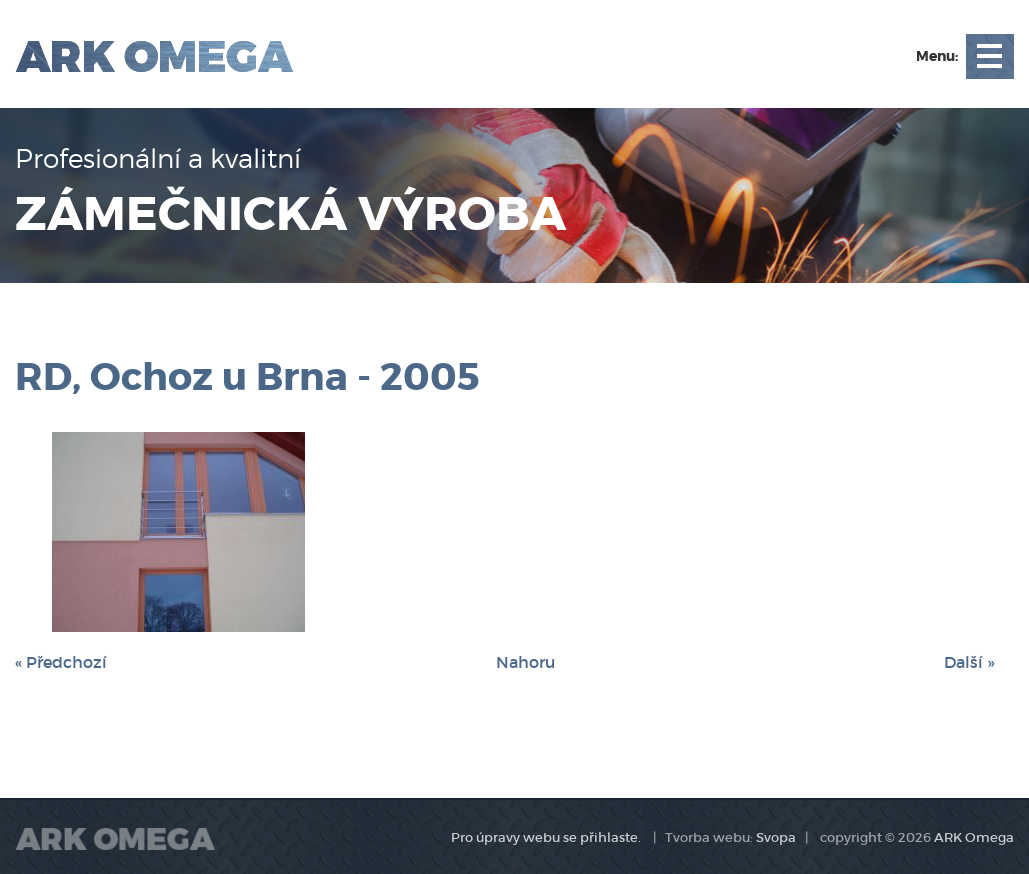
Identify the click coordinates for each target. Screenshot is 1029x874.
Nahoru (525, 662)
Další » (969, 662)
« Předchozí (61, 662)
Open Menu (990, 56)
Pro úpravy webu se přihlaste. (546, 837)
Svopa (776, 837)
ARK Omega (974, 837)
